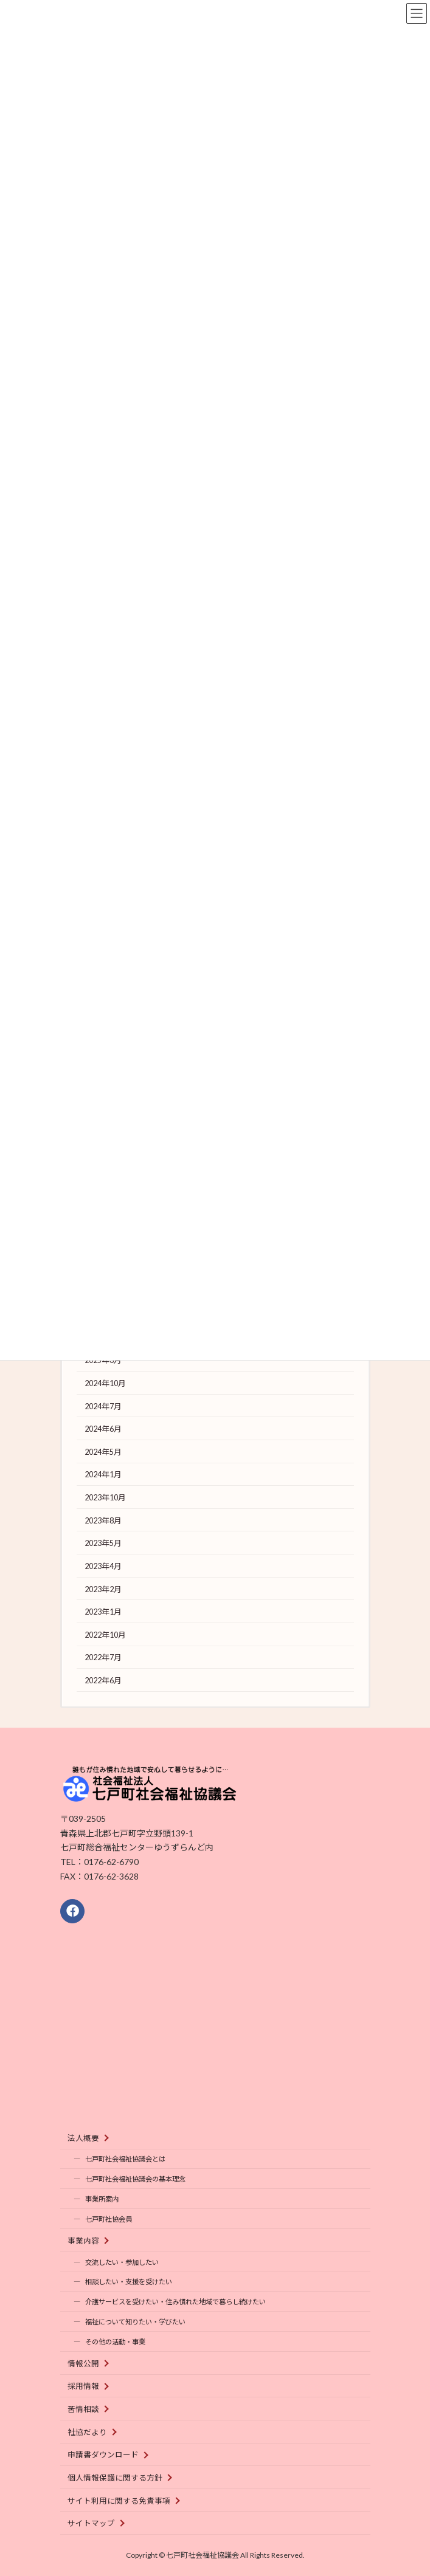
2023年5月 (102, 1543)
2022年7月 (102, 1657)
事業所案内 (102, 2199)
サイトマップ (91, 2523)
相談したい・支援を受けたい (128, 2282)
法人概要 (83, 2138)
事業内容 (83, 2240)
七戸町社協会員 (108, 2219)
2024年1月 (102, 1474)
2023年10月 (104, 1497)
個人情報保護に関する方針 (115, 2477)
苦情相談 (83, 2409)
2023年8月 (102, 1520)
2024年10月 (104, 1383)
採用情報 (83, 2386)
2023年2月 (102, 1589)
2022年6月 (102, 1680)
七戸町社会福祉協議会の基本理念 (135, 2179)
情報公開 (83, 2363)
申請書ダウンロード (103, 2454)
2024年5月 (102, 1452)
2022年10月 (104, 1635)
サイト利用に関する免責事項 (119, 2500)
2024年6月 (102, 1429)
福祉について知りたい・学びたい (135, 2322)
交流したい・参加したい (122, 2261)
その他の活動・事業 (115, 2342)
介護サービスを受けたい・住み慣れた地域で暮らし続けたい (175, 2302)
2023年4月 (102, 1566)
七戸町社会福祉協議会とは (125, 2159)
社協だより (87, 2432)
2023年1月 (102, 1611)
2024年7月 (102, 1406)
